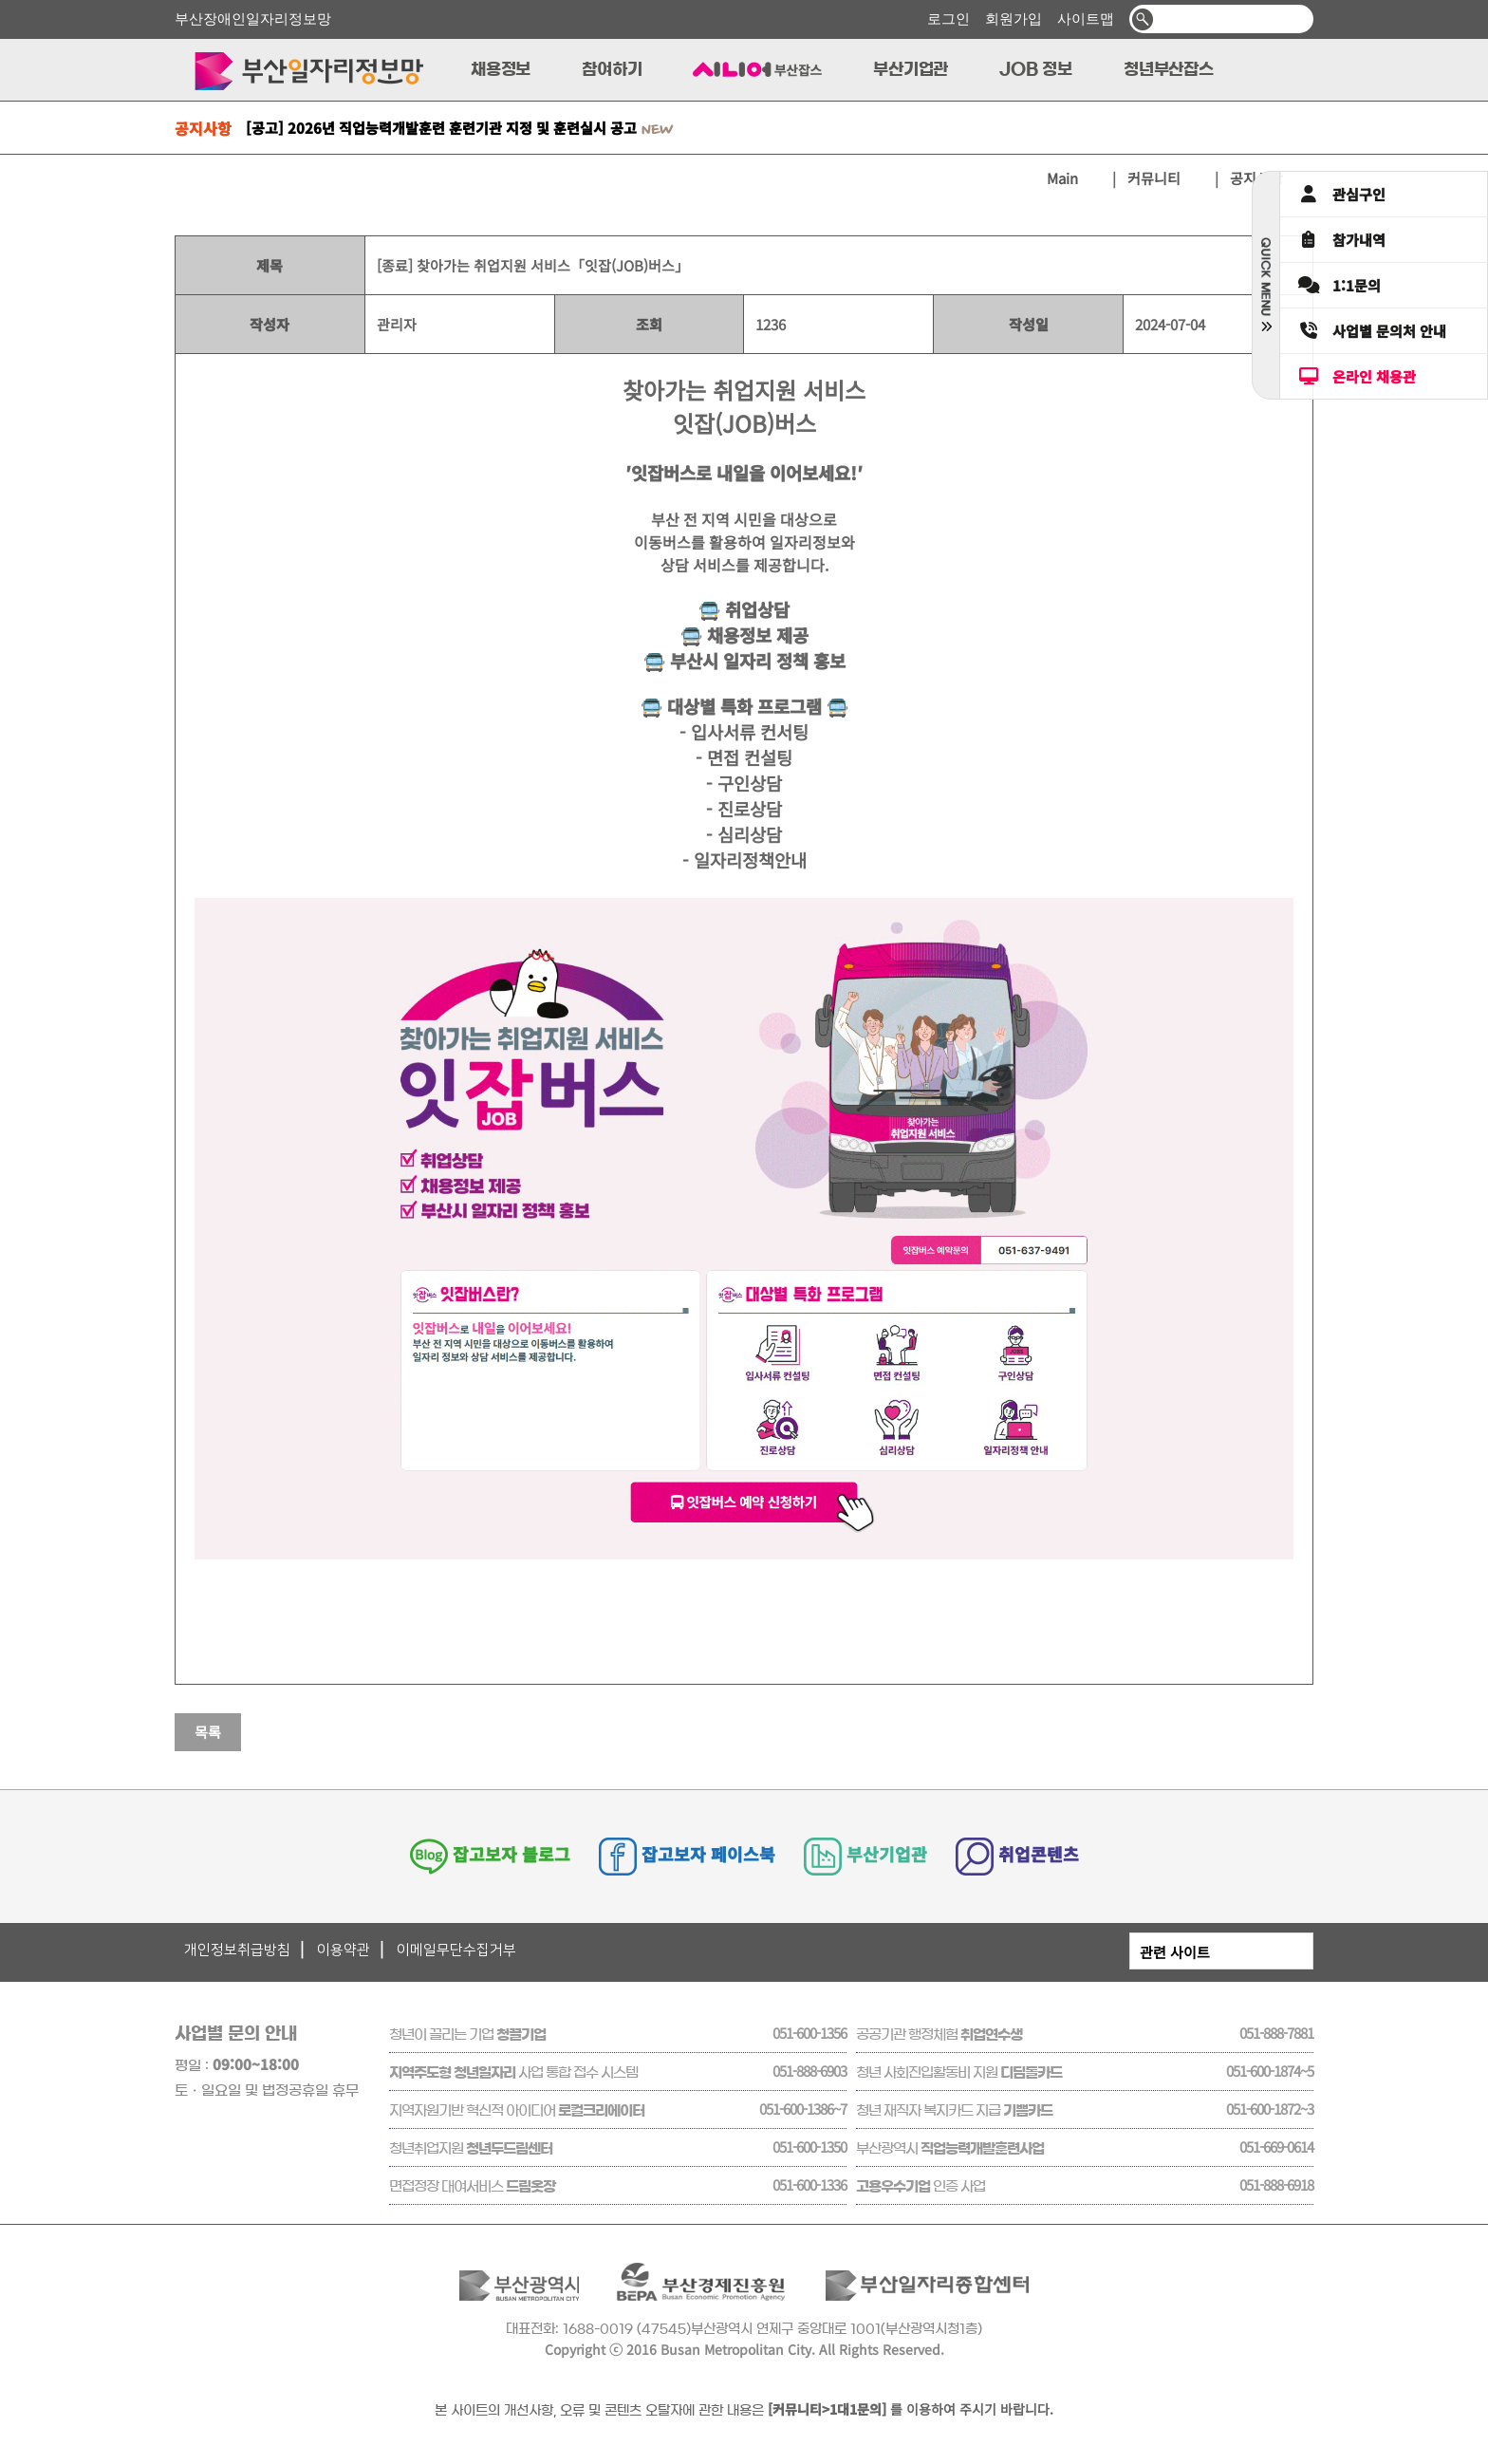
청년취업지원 (470, 2148)
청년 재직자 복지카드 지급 (954, 2110)
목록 (208, 1732)
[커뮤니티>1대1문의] (827, 2408)
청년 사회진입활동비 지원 (959, 2072)
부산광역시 (950, 2148)
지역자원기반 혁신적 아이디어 (516, 2110)
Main (1076, 178)
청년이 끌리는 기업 (467, 2034)
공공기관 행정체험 (939, 2034)
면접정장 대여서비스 (472, 2186)
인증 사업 (920, 2186)
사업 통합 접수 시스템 (513, 2072)
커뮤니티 (1154, 178)
